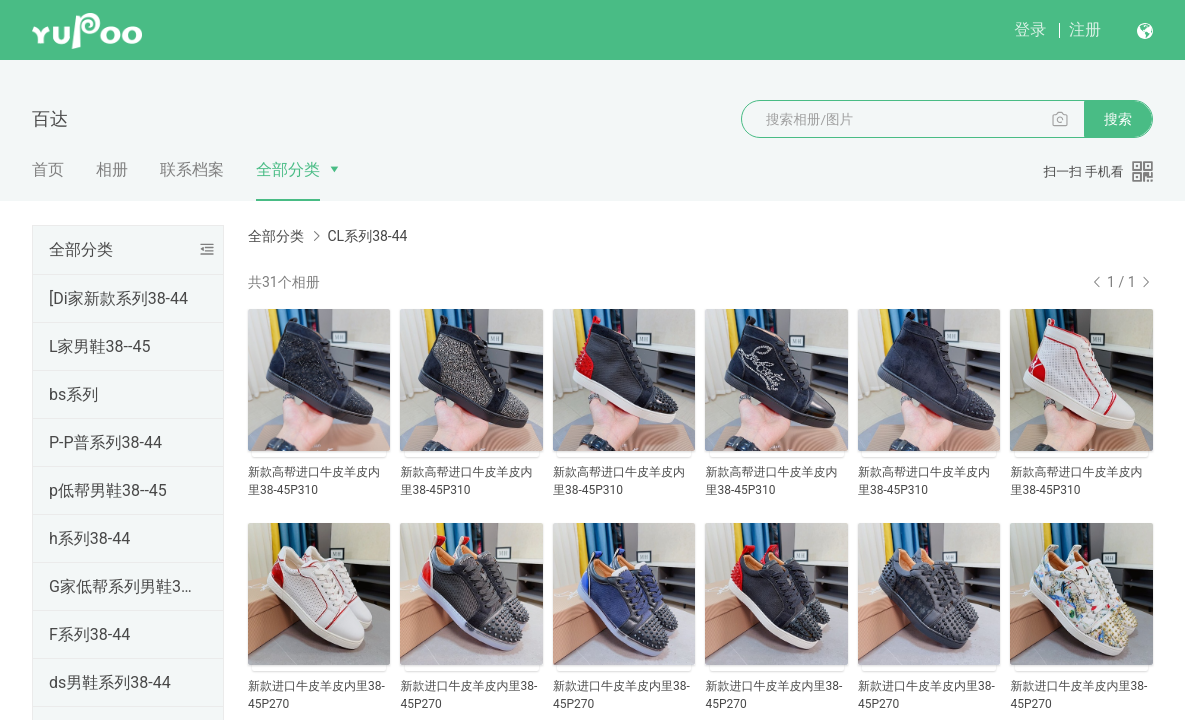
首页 (48, 169)
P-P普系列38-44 (105, 442)
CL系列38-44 (367, 236)
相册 (112, 169)
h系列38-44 (89, 538)
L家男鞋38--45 (99, 346)
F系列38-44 (89, 634)
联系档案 (192, 169)
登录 (1030, 29)
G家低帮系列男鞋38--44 (124, 586)
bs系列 (73, 394)
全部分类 (288, 169)
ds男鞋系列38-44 (110, 682)
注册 (1085, 29)
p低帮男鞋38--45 (108, 490)
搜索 (1118, 119)
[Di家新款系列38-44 (118, 298)
